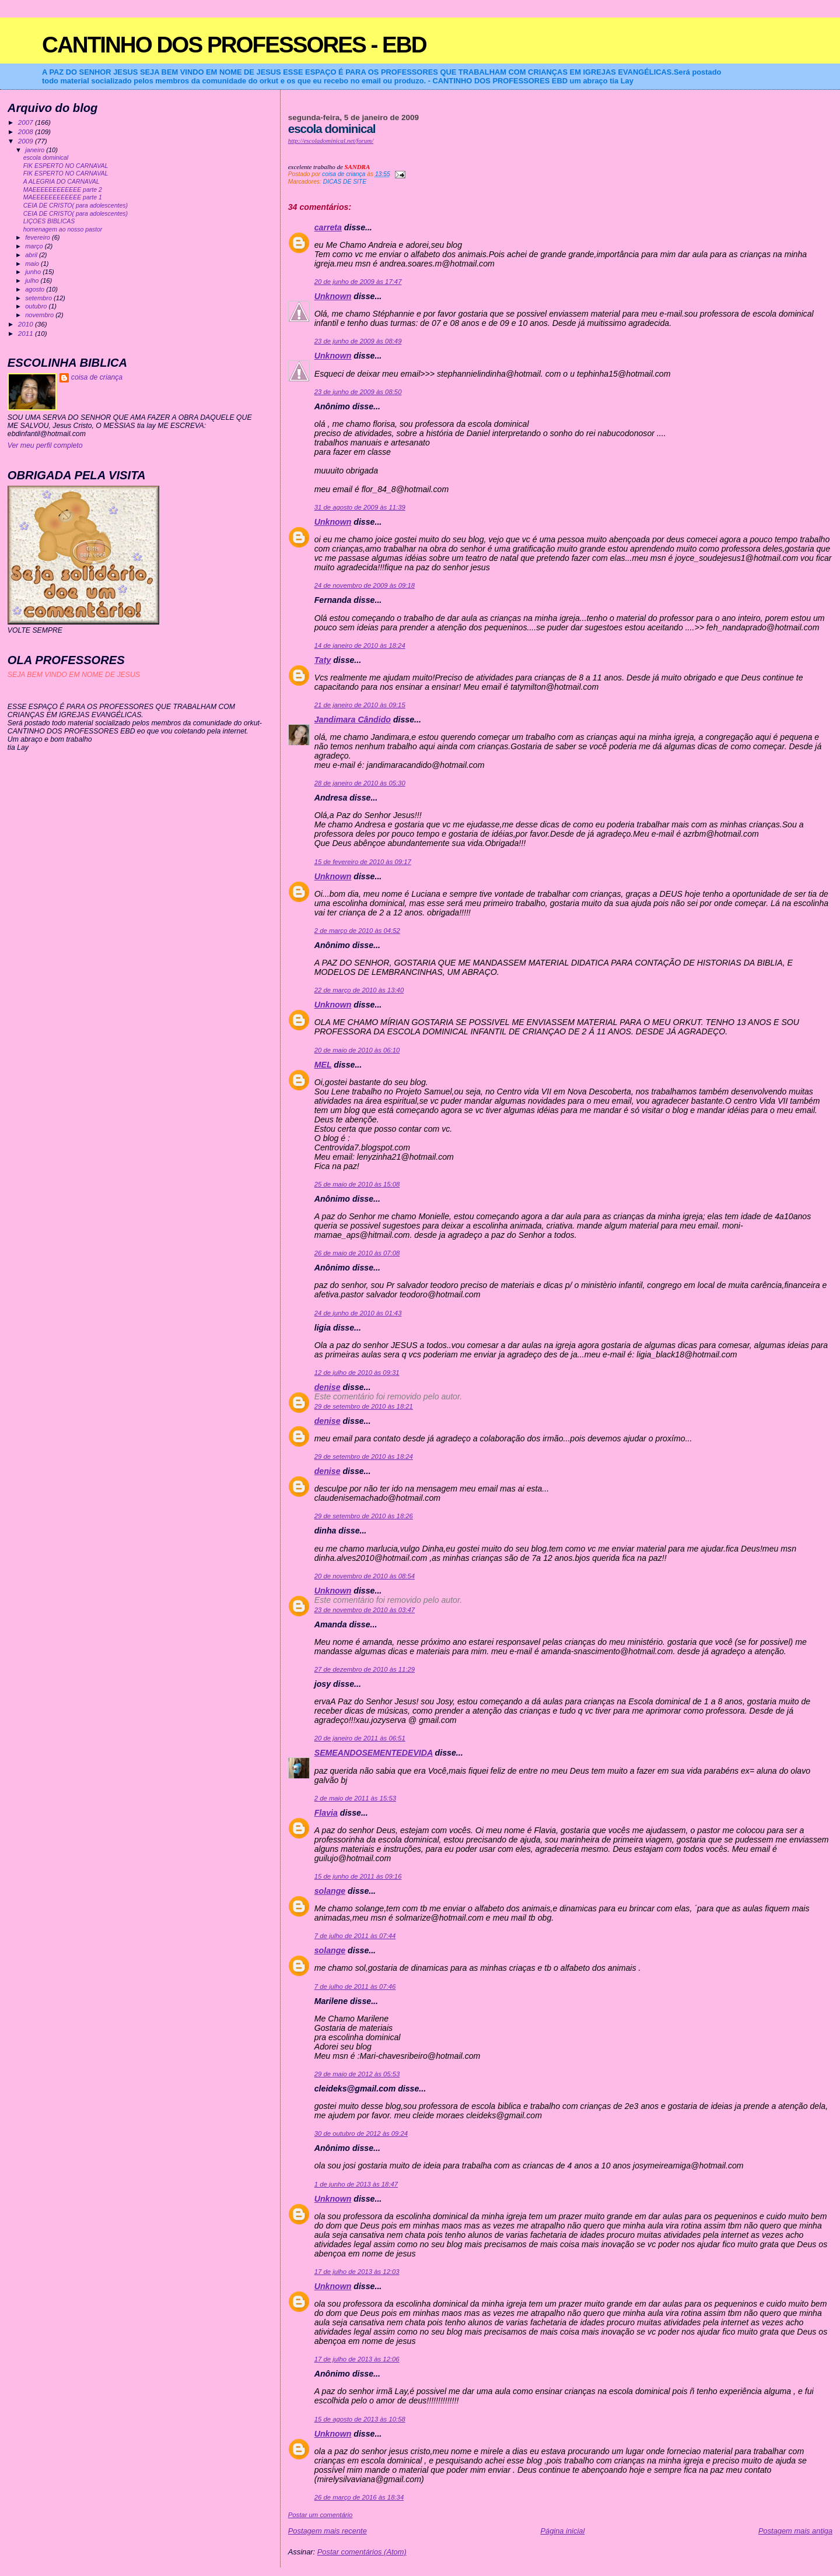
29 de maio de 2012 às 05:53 (357, 2073)
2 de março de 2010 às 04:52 (357, 930)
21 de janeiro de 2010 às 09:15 (359, 704)
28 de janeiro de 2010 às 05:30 (359, 783)
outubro (36, 306)
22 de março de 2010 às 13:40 (359, 990)
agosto (35, 289)
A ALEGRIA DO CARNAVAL (61, 181)
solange (329, 1891)
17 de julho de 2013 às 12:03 (357, 2271)
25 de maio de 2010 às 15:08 (357, 1184)
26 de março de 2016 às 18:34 (359, 2497)
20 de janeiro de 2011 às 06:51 (359, 1738)
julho (32, 280)
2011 (26, 333)
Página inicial (562, 2530)
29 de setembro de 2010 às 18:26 (363, 1515)
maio (33, 263)
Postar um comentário (320, 2514)
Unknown (333, 296)
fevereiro (38, 237)
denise (327, 1387)
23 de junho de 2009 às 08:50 (358, 391)
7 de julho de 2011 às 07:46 (355, 1986)
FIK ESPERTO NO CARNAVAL (65, 166)
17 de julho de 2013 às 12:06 (357, 2359)
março (35, 246)
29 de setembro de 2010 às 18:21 (363, 1406)
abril (32, 254)
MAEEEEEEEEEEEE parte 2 (62, 190)
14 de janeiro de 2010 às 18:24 (359, 645)
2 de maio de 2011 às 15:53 (355, 1798)
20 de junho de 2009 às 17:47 (358, 281)
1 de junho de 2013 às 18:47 (356, 2184)
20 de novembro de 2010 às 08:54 (364, 1576)
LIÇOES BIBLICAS (49, 221)
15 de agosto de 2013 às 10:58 (359, 2419)
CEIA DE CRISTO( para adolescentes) (75, 205)
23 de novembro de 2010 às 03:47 (364, 1609)
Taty (322, 660)
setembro (39, 297)
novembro (40, 314)
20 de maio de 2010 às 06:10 (357, 1050)
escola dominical (45, 158)
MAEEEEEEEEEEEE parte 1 (62, 197)
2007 (26, 122)
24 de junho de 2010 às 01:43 (358, 1313)
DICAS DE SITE (344, 181)
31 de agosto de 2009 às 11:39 (359, 507)
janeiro (35, 149)
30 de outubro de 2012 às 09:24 (361, 2133)
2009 (26, 141)
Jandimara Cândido (352, 719)
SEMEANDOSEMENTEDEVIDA (373, 1752)
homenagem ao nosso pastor (63, 229)
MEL (323, 1064)
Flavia (326, 1812)
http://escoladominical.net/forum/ (331, 140)
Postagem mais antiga (795, 2530)
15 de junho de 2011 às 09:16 (358, 1876)
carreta (328, 227)
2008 (26, 131)
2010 (26, 324)
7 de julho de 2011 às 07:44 (355, 1935)
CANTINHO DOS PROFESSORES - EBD (234, 44)
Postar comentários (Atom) (362, 2551)
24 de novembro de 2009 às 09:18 (364, 585)
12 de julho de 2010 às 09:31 (357, 1372)
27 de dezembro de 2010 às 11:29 (364, 1669)
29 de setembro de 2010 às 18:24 (363, 1456)
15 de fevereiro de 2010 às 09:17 (362, 861)
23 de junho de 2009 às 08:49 (358, 341)
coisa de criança (97, 377)
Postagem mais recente (327, 2530)
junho (34, 271)
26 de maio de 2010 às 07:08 (357, 1253)
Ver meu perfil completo (45, 445)
